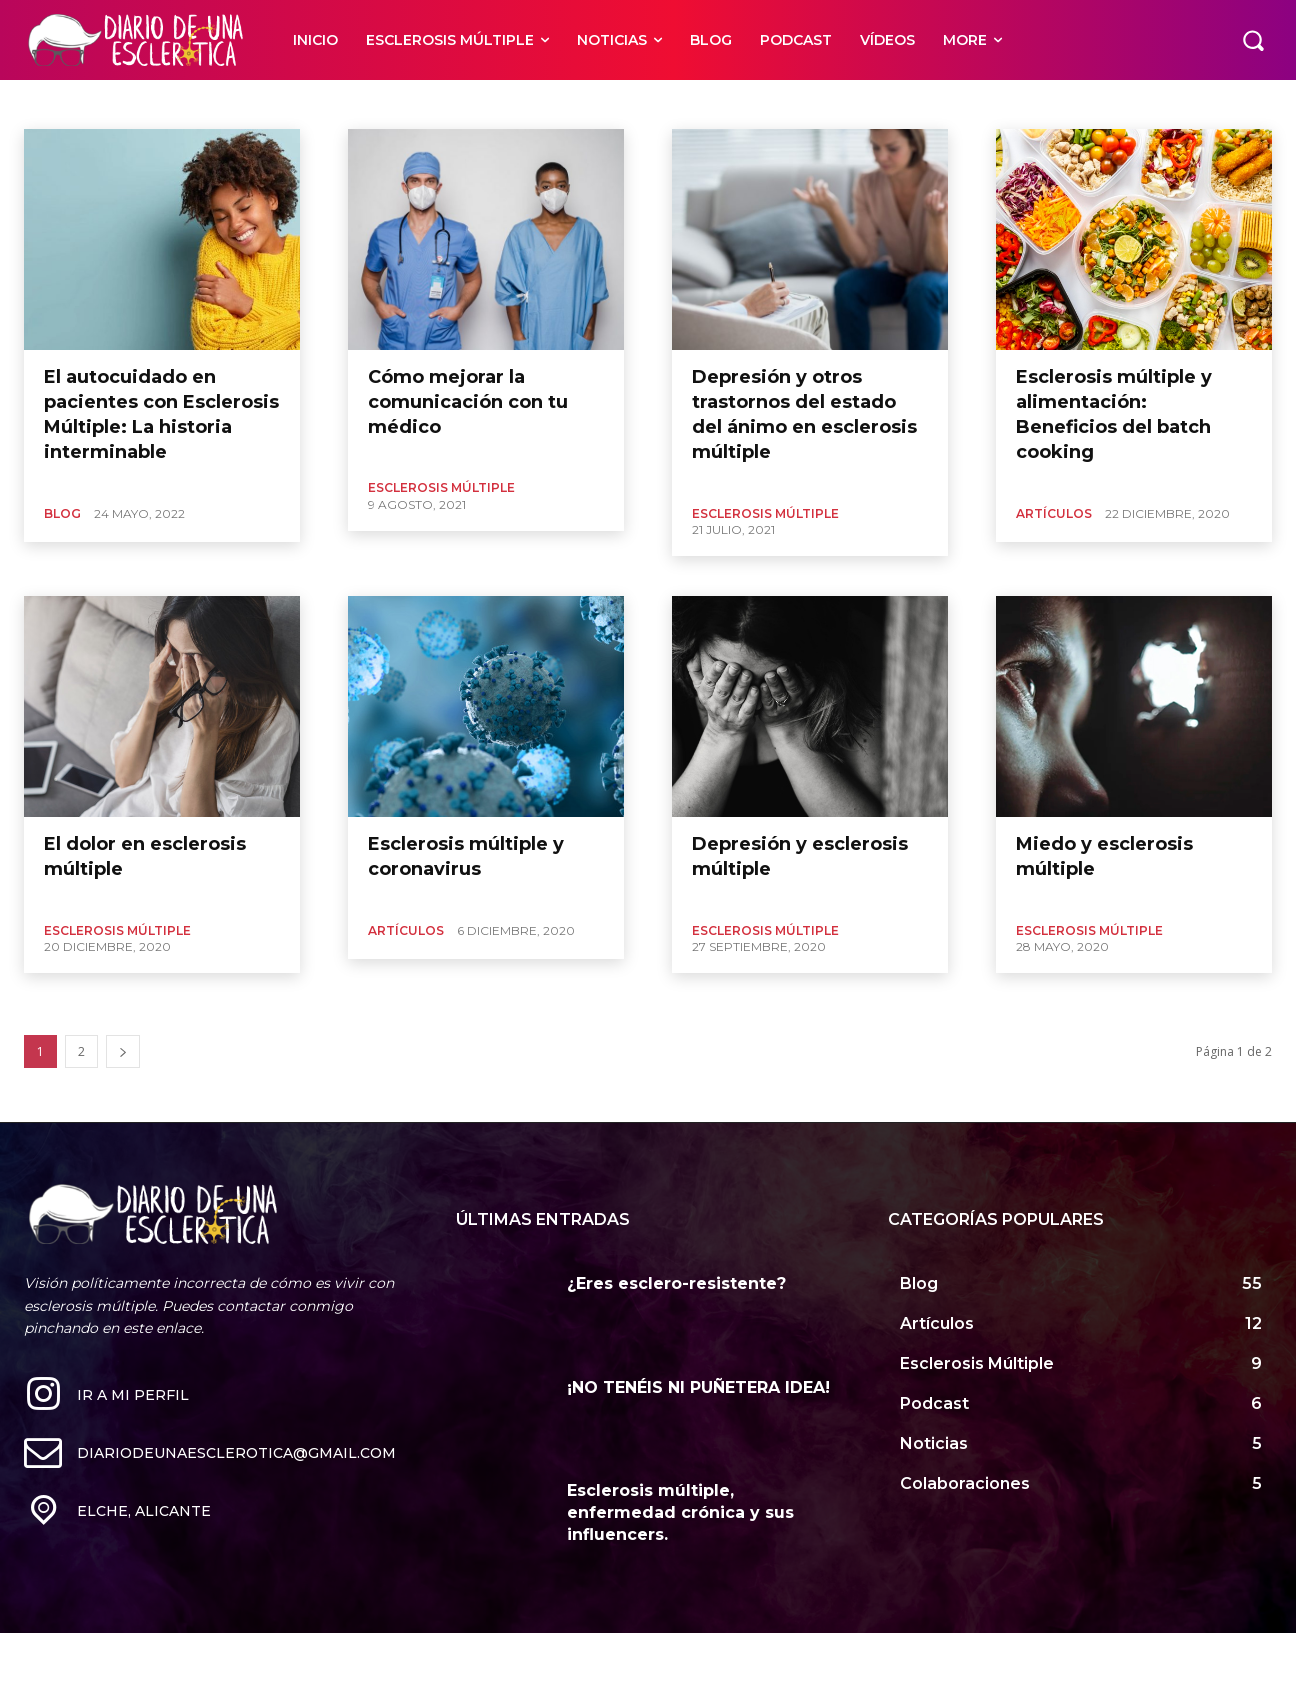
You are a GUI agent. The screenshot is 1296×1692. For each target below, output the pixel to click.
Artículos (1054, 513)
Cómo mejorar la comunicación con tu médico (468, 402)
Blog (62, 513)
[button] (1253, 40)
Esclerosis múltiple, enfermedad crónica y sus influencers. (680, 1513)
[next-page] (123, 1051)
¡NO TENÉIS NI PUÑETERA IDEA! (698, 1387)
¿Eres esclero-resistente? (676, 1283)
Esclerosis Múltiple (441, 487)
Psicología (54, 104)
